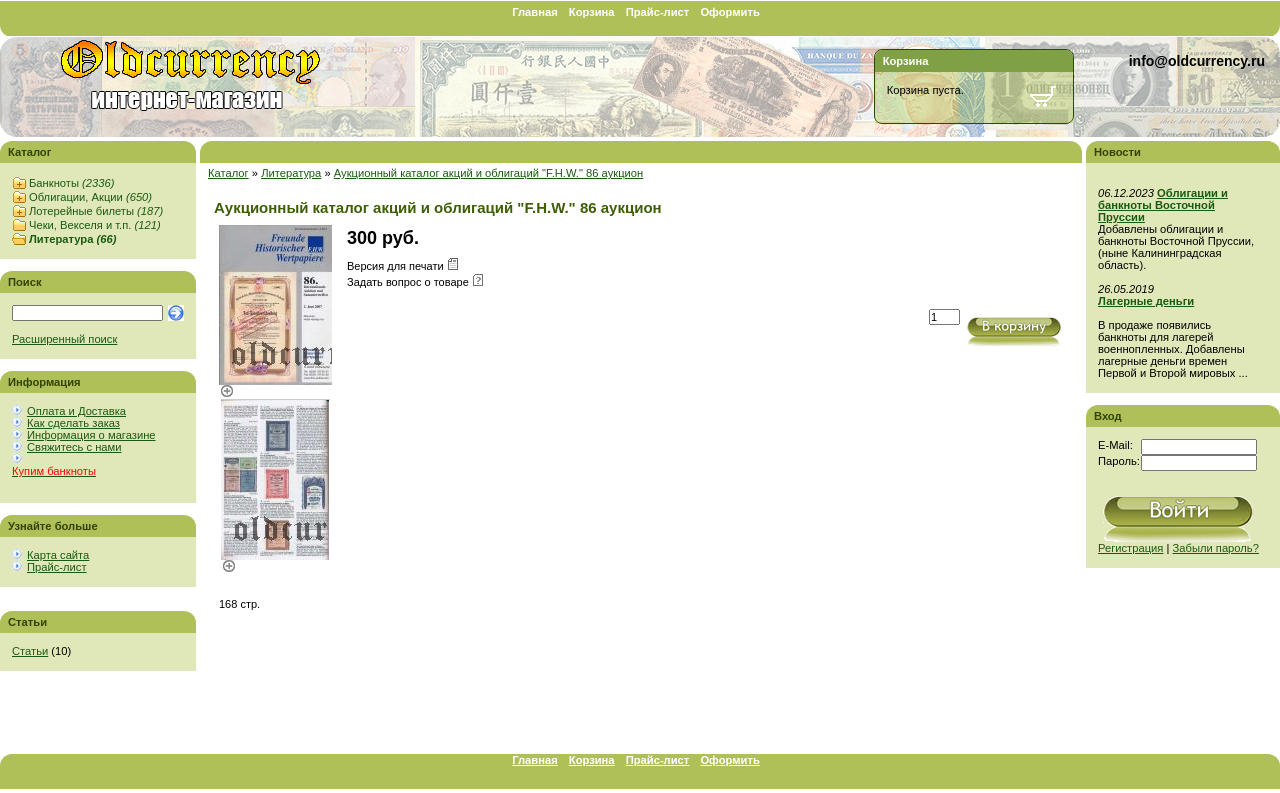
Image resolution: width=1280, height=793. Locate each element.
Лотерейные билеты (96, 211)
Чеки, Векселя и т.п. (95, 225)
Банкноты (71, 183)
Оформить (729, 12)
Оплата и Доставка (76, 411)
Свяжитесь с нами (74, 447)
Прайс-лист (658, 12)
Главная (535, 12)
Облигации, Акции (90, 197)
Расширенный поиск (64, 339)
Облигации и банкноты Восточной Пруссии (1163, 205)
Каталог (228, 173)
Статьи (30, 651)
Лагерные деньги (1146, 301)
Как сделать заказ (73, 423)
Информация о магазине (91, 435)
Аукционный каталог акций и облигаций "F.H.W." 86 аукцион (489, 173)
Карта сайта (58, 555)
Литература (72, 239)
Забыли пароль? (1216, 548)
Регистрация (1130, 548)
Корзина (592, 12)
